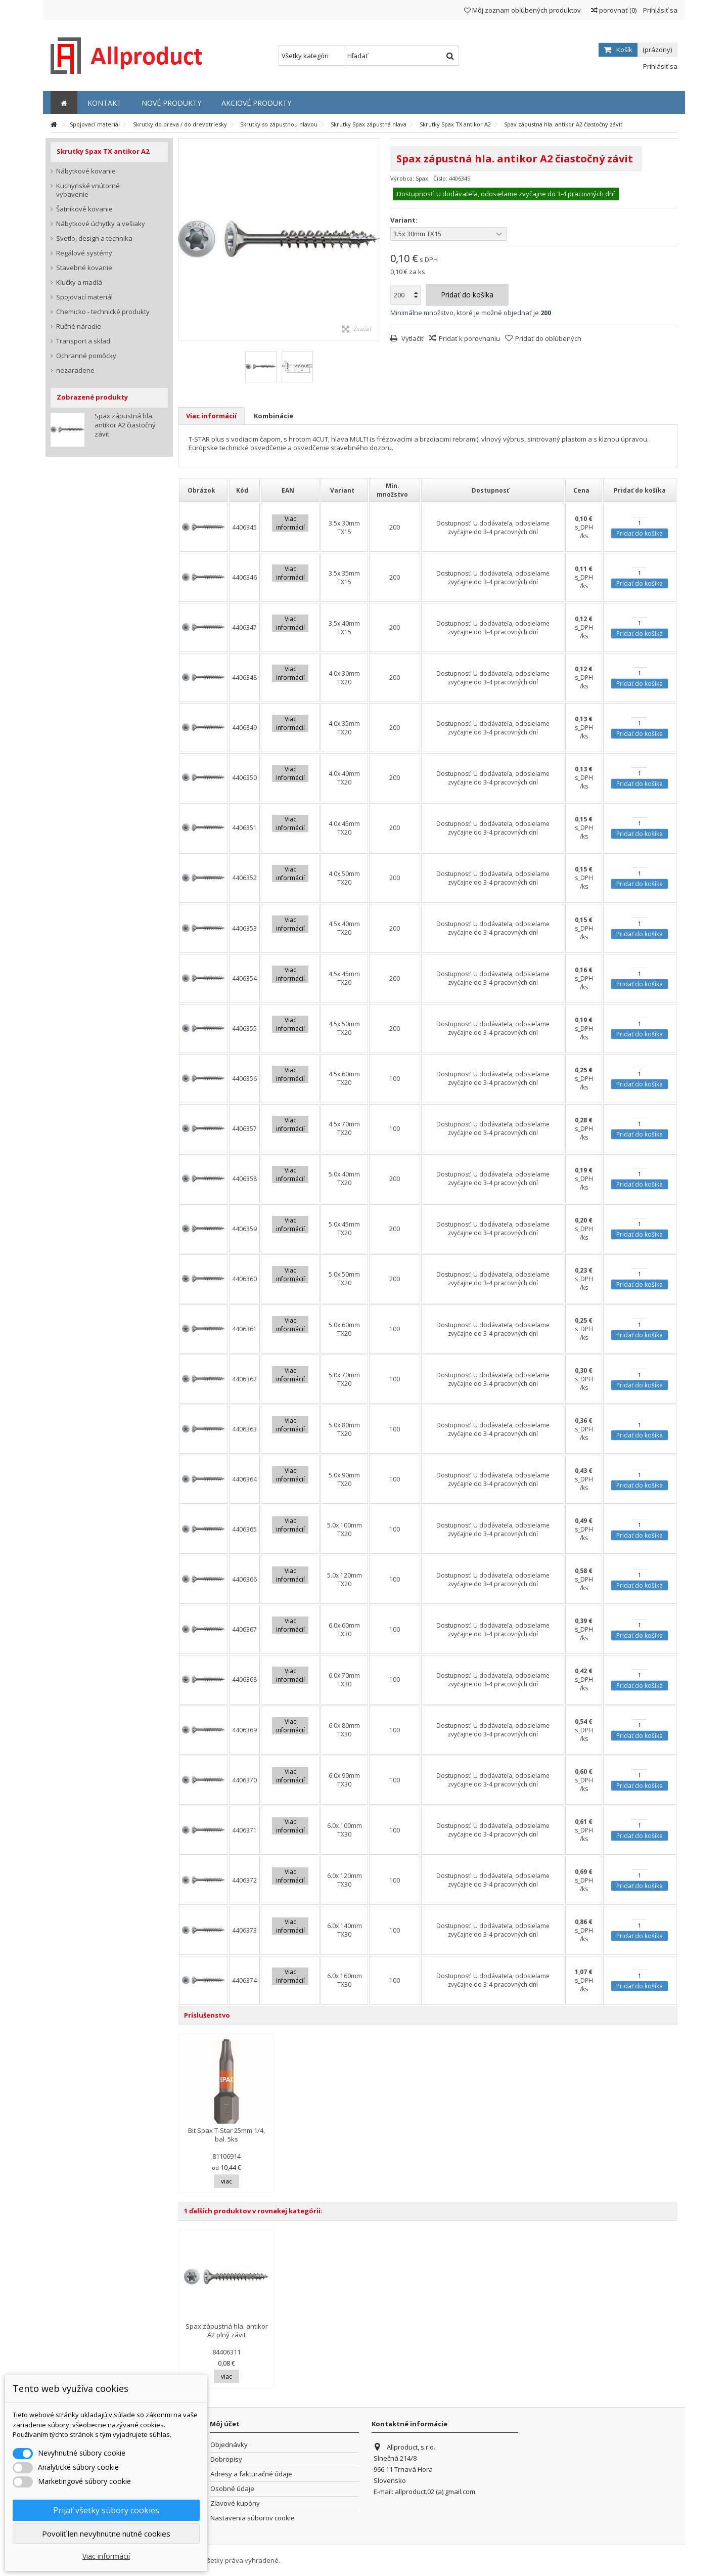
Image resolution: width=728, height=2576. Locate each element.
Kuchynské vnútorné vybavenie (88, 190)
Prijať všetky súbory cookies (106, 2510)
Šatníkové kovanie (84, 209)
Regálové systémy (84, 253)
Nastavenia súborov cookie (252, 2518)
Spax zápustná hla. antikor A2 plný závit (227, 2330)
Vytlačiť (412, 338)
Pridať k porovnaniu (469, 338)
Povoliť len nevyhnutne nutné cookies (106, 2533)
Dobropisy (226, 2459)
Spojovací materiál (84, 297)
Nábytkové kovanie (86, 171)
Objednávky (229, 2444)
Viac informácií (211, 415)
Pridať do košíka (639, 533)
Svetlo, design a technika (94, 238)
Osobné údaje (232, 2488)
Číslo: (440, 178)
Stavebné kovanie (84, 268)
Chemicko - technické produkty (103, 312)
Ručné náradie (78, 326)
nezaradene (75, 370)
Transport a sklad (83, 341)
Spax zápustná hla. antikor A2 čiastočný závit (125, 425)
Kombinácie (273, 415)
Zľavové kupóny (235, 2503)
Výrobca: (402, 178)
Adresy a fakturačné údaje (251, 2474)
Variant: (404, 220)
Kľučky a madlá (79, 282)
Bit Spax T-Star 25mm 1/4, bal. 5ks (226, 2135)
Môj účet (225, 2423)
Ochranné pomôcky (86, 356)
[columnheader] (203, 490)
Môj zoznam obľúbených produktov (522, 10)
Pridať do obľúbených (548, 338)
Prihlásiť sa (659, 10)
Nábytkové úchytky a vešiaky (100, 224)
